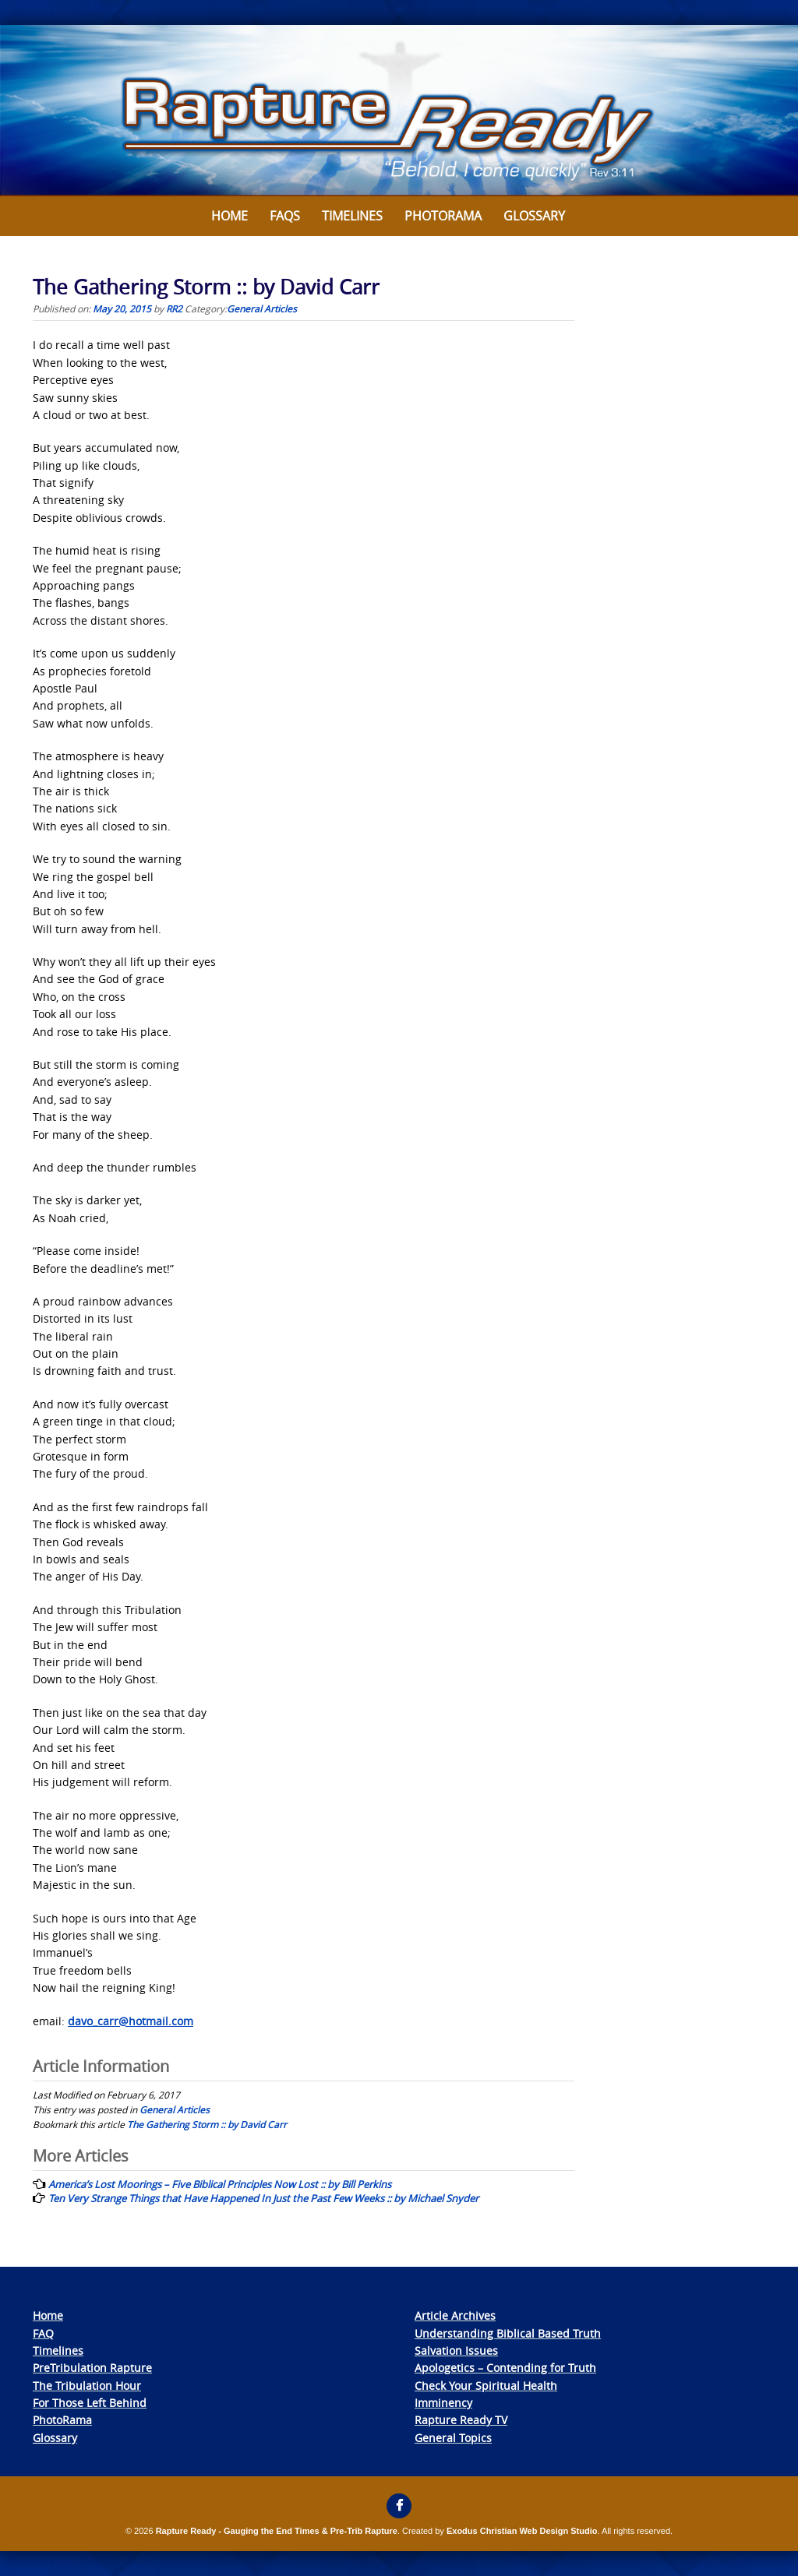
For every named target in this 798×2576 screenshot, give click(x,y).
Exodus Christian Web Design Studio (522, 2530)
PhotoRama (62, 2419)
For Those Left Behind (90, 2402)
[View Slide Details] (399, 110)
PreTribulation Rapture (92, 2367)
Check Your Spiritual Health (486, 2385)
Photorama (443, 215)
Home (229, 215)
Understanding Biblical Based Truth (508, 2333)
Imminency (443, 2402)
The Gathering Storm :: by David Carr (207, 2124)
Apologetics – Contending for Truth (505, 2367)
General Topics (453, 2437)
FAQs (285, 215)
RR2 (174, 308)
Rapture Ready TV (461, 2419)
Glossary (534, 215)
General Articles (262, 308)
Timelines (352, 215)
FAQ (43, 2333)
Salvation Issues (456, 2350)
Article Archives (455, 2315)
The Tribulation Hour (87, 2385)
